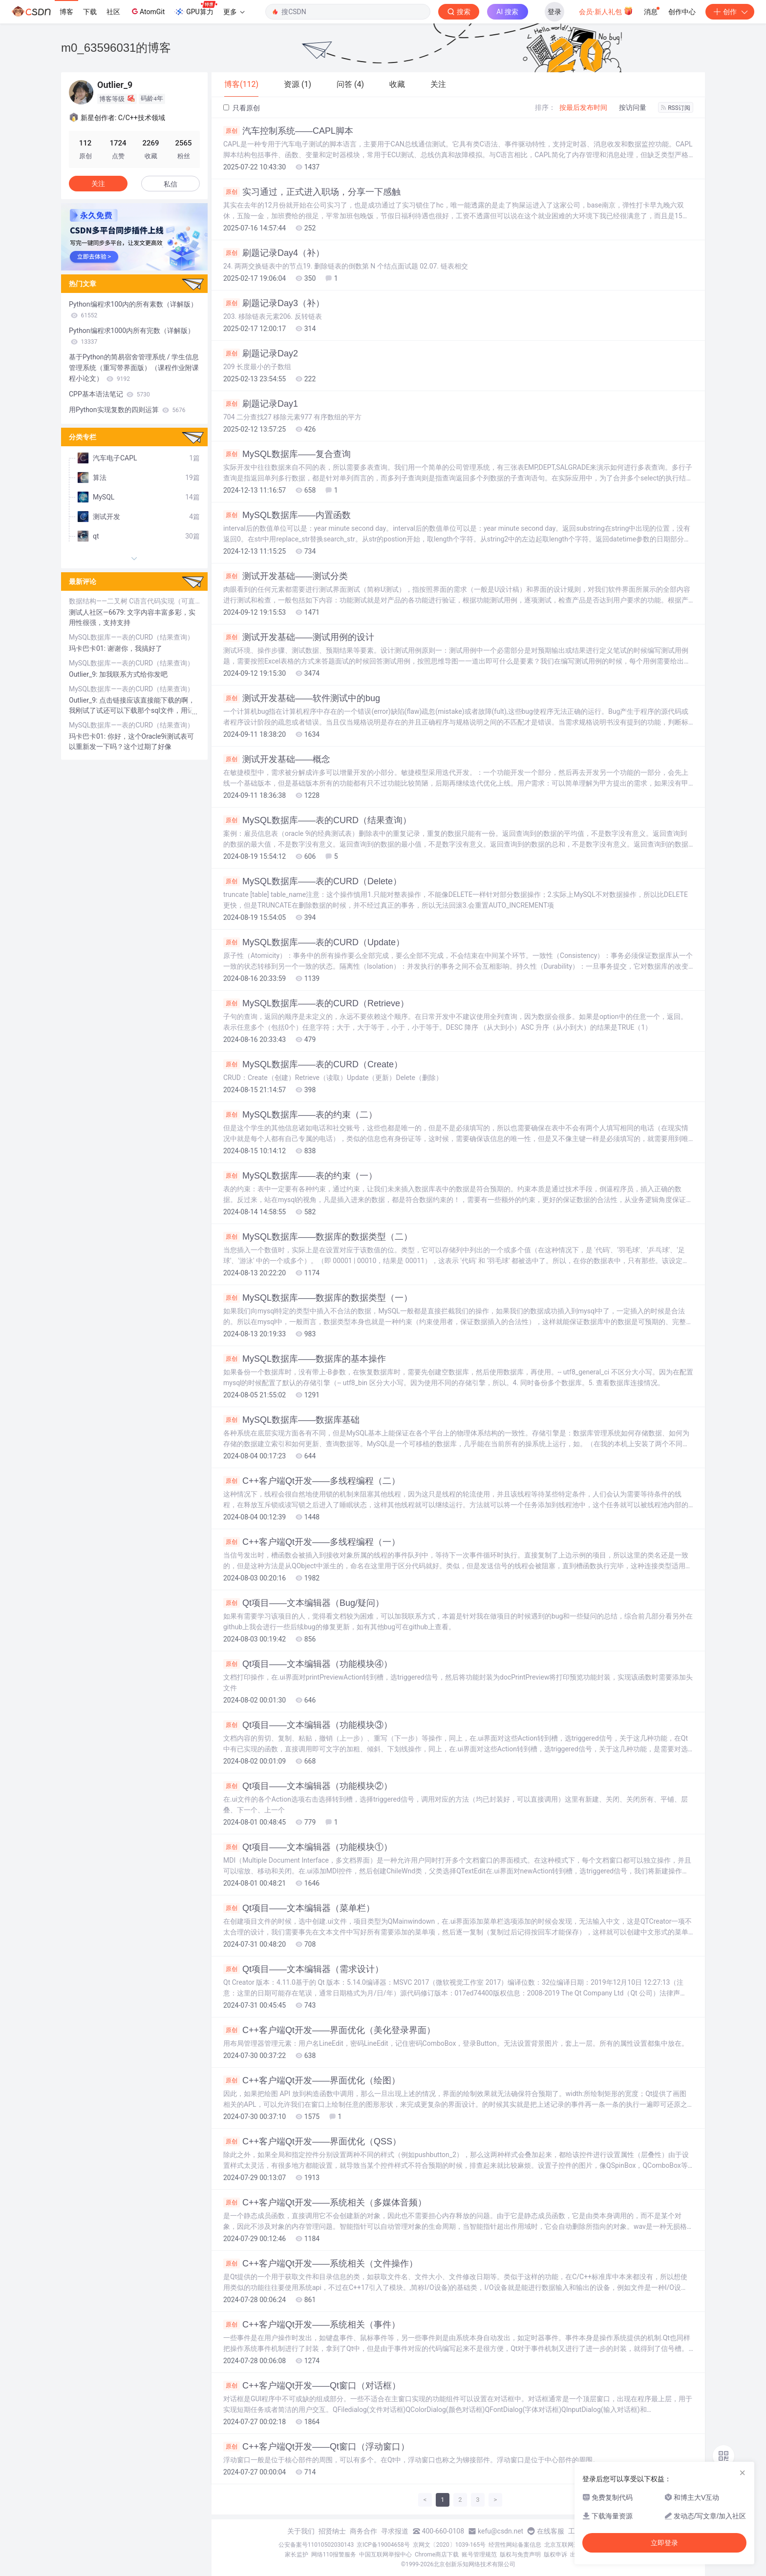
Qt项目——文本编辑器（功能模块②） (307, 1786)
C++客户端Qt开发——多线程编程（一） (311, 1542)
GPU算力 (195, 9)
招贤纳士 (332, 2531)
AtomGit (147, 11)
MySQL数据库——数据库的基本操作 (304, 1359)
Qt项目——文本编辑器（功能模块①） (307, 1847)
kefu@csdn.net (500, 2531)
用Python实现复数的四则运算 (127, 410)
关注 (98, 183)
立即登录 (664, 2543)
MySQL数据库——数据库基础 (291, 1420)
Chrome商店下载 (437, 2554)
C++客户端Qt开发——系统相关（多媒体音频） (324, 2202)
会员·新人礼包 (606, 11)
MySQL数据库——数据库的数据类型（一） (317, 1298)
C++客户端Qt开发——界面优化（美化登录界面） (329, 2030)
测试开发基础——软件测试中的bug (301, 698)
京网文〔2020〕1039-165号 (449, 2544)
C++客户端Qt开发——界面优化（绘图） (311, 2080)
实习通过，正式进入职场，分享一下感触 (312, 192)
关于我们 (301, 2531)
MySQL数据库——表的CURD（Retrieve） (316, 1003)
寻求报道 (394, 2531)
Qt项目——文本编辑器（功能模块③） (307, 1725)
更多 (234, 12)
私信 (170, 184)
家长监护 (296, 2554)
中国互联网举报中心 (385, 2554)
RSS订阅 (675, 107)
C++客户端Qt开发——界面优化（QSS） (312, 2141)
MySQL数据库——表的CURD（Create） (313, 1064)
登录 (554, 12)
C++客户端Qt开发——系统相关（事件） (311, 2324)
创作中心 (682, 12)
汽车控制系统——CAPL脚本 (288, 131)
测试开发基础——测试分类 (285, 576)
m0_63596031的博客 (116, 47)
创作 (730, 12)
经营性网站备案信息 (515, 2544)
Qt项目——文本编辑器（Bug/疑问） (303, 1603)
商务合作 (363, 2531)
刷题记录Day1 (260, 404)
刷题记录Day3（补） (273, 303)
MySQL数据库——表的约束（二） (300, 1115)
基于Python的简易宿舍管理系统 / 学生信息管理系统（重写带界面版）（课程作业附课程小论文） (134, 367)
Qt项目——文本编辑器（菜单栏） (299, 1908)
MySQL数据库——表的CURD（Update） (313, 942)
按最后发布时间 (583, 107)
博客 (66, 12)
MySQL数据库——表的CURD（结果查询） (317, 820)
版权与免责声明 (520, 2554)
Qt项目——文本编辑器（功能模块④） (307, 1664)
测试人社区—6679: (98, 612)
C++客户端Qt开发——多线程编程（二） (311, 1481)
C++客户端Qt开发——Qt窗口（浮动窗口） (316, 2446)
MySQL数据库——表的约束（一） (300, 1176)
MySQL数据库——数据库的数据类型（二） (317, 1237)
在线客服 (550, 2531)
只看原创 (241, 108)
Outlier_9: (84, 674)
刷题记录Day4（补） (273, 253)
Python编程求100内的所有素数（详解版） (133, 309)
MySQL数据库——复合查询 (287, 454)
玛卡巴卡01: (88, 648)
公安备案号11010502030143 (316, 2544)
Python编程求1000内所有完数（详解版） (131, 336)
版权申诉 (555, 2554)
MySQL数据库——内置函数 (287, 515)
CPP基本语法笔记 (109, 394)
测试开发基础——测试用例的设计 (298, 637)
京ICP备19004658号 (383, 2544)
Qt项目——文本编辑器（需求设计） (303, 1969)
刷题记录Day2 (260, 353)
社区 (113, 12)
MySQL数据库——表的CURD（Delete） (312, 881)
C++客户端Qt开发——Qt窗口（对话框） (312, 2385)
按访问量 (632, 107)
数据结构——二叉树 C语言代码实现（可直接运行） (134, 601)
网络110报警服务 (333, 2554)
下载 (90, 12)
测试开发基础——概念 (276, 759)
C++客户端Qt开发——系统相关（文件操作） (320, 2263)
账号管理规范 (479, 2554)
